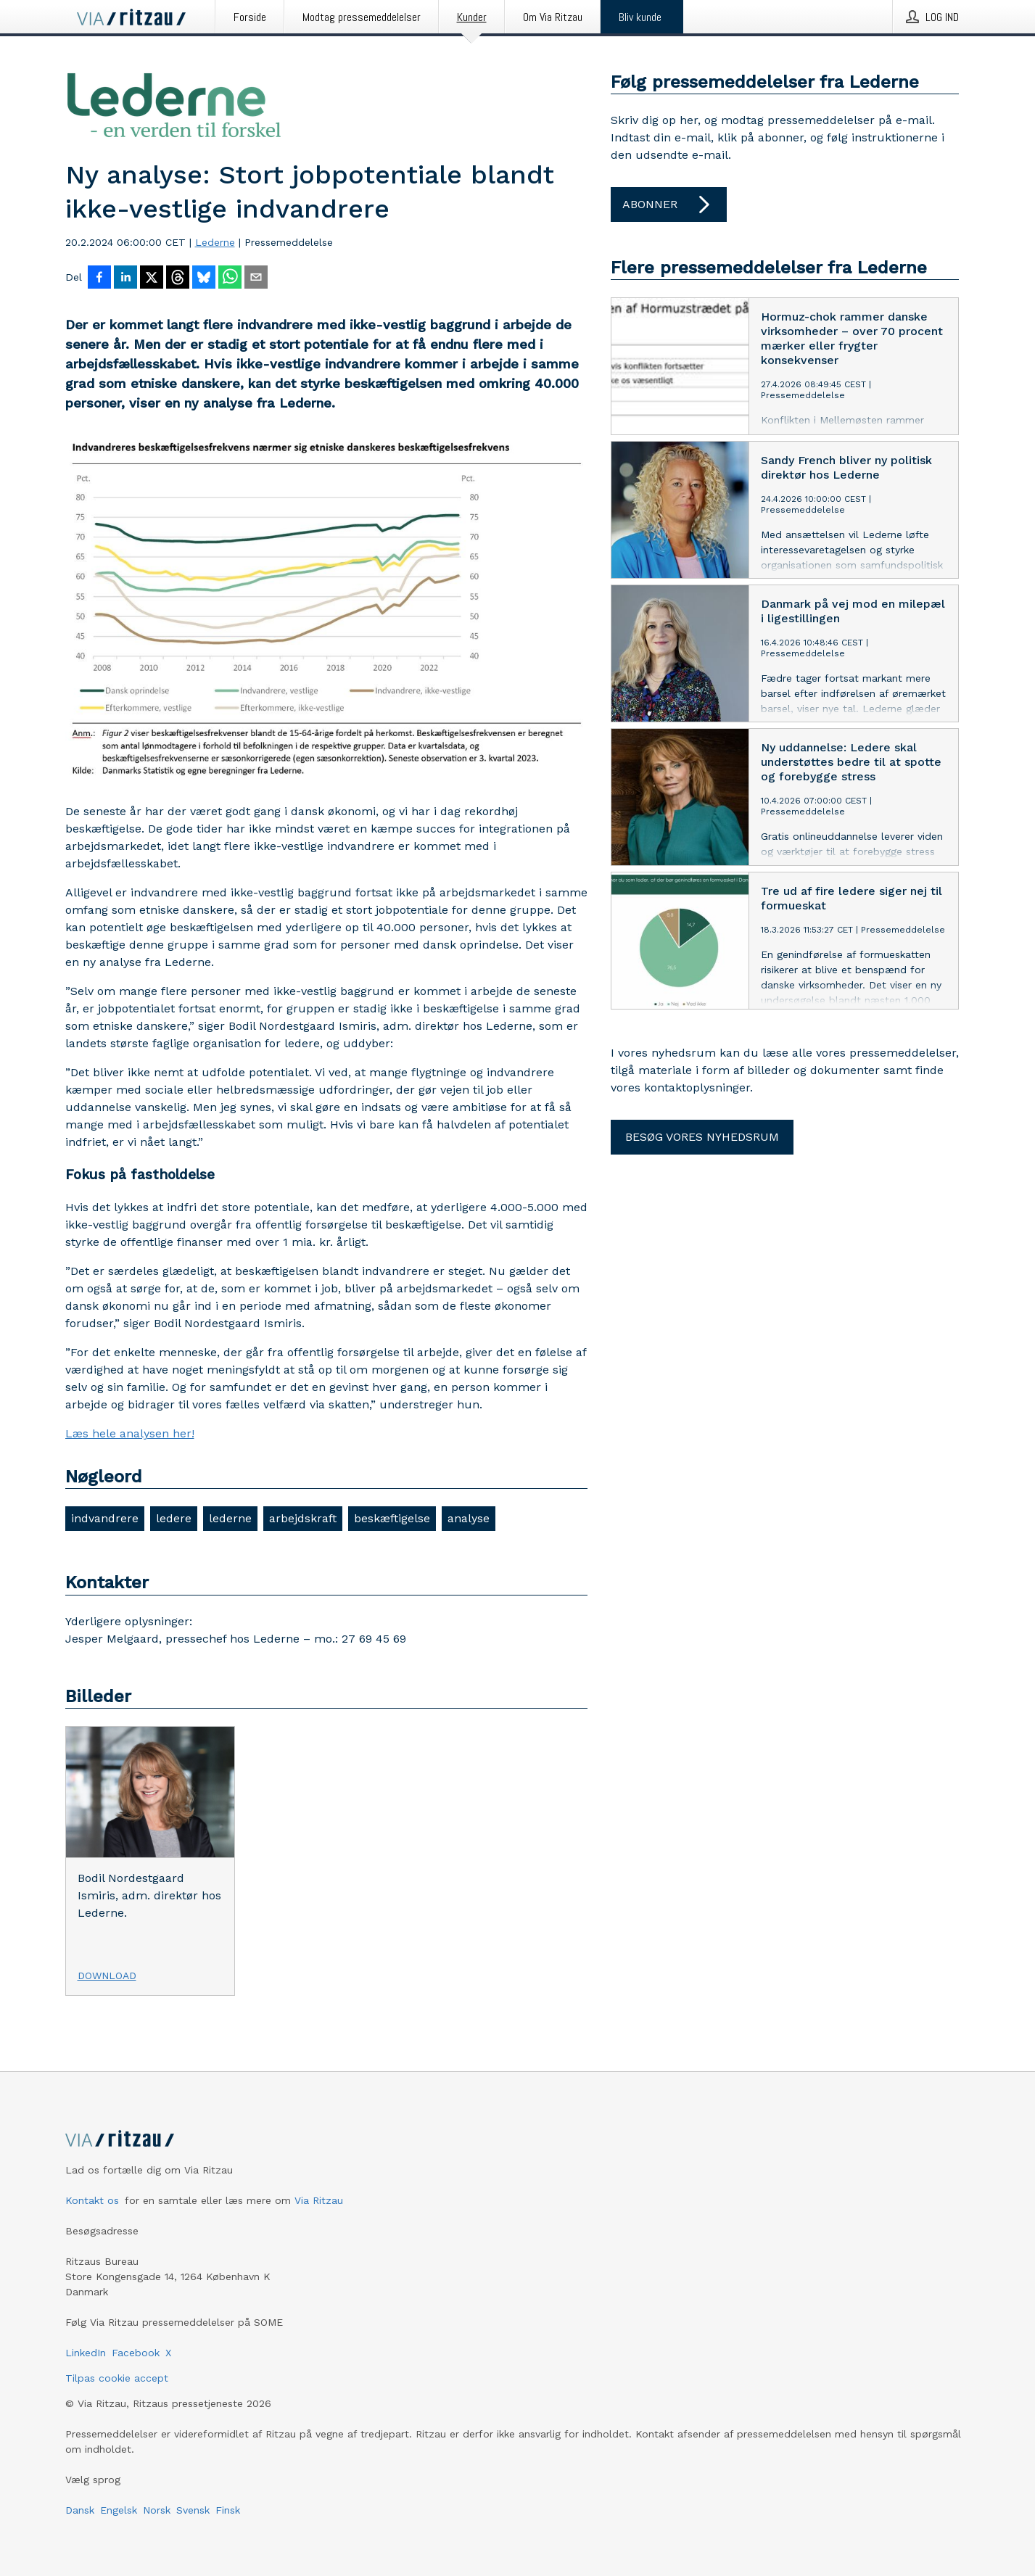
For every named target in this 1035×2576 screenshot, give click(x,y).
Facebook (136, 2352)
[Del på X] (151, 278)
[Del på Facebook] (99, 278)
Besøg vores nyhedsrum (702, 1137)
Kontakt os (92, 2200)
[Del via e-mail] (256, 278)
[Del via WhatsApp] (230, 278)
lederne (230, 1518)
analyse (469, 1518)
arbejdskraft (303, 1518)
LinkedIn (85, 2352)
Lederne (215, 242)
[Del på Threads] (177, 278)
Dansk (79, 2510)
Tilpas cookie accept (116, 2378)
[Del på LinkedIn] (125, 278)
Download (107, 1975)
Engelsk (118, 2510)
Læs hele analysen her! (129, 1433)
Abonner (668, 204)
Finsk (227, 2510)
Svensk (193, 2510)
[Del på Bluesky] (203, 278)
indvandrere (105, 1518)
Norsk (156, 2510)
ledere (173, 1518)
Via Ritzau (318, 2200)
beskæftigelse (392, 1518)
